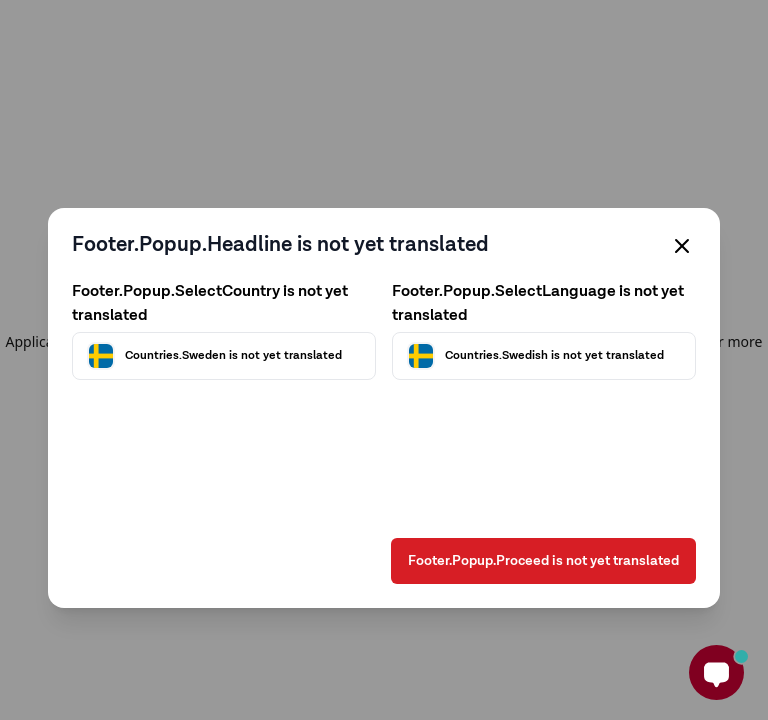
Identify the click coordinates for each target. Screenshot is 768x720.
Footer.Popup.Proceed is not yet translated (543, 561)
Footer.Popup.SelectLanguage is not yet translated (538, 304)
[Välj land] (224, 356)
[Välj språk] (544, 356)
